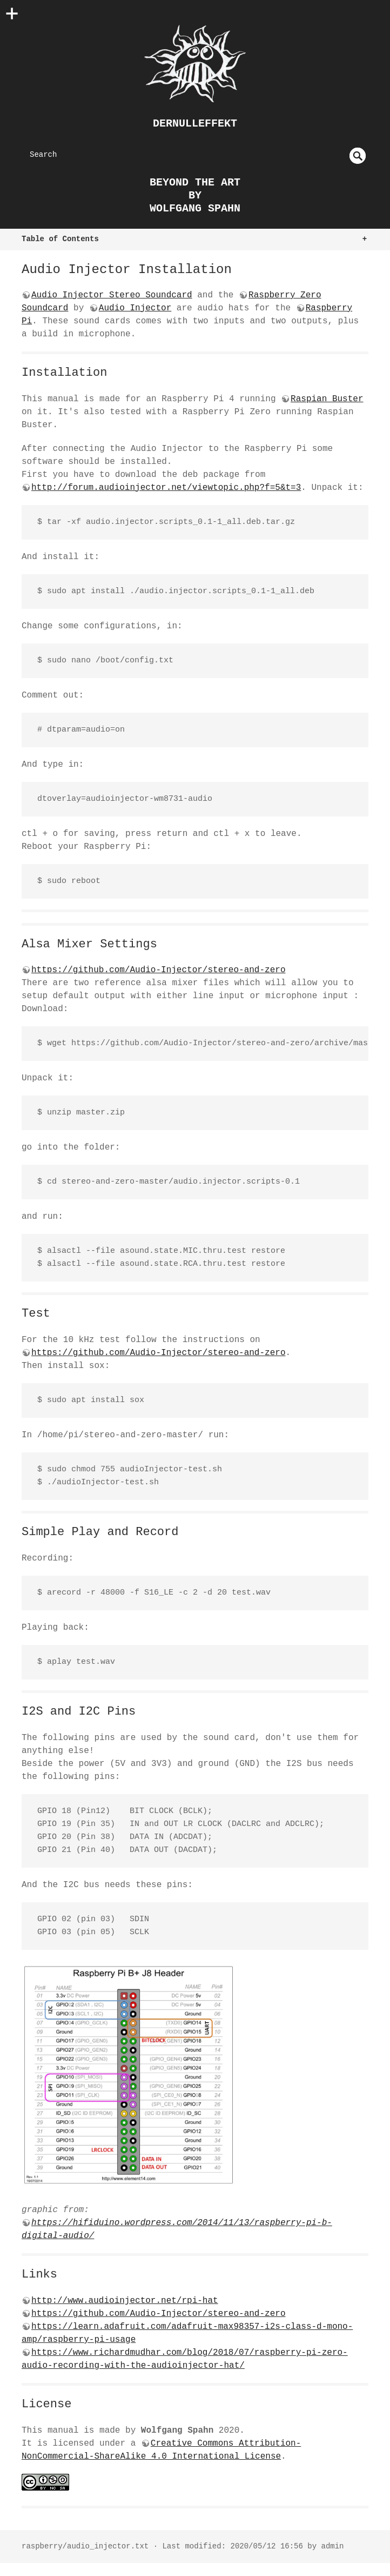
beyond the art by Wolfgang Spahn (195, 195)
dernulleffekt (195, 123)
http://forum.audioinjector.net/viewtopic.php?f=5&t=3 (166, 488)
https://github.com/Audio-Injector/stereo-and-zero (158, 970)
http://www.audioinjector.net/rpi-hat (124, 2301)
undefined (357, 156)
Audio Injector (135, 308)
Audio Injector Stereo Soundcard (111, 295)
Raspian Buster (327, 399)
